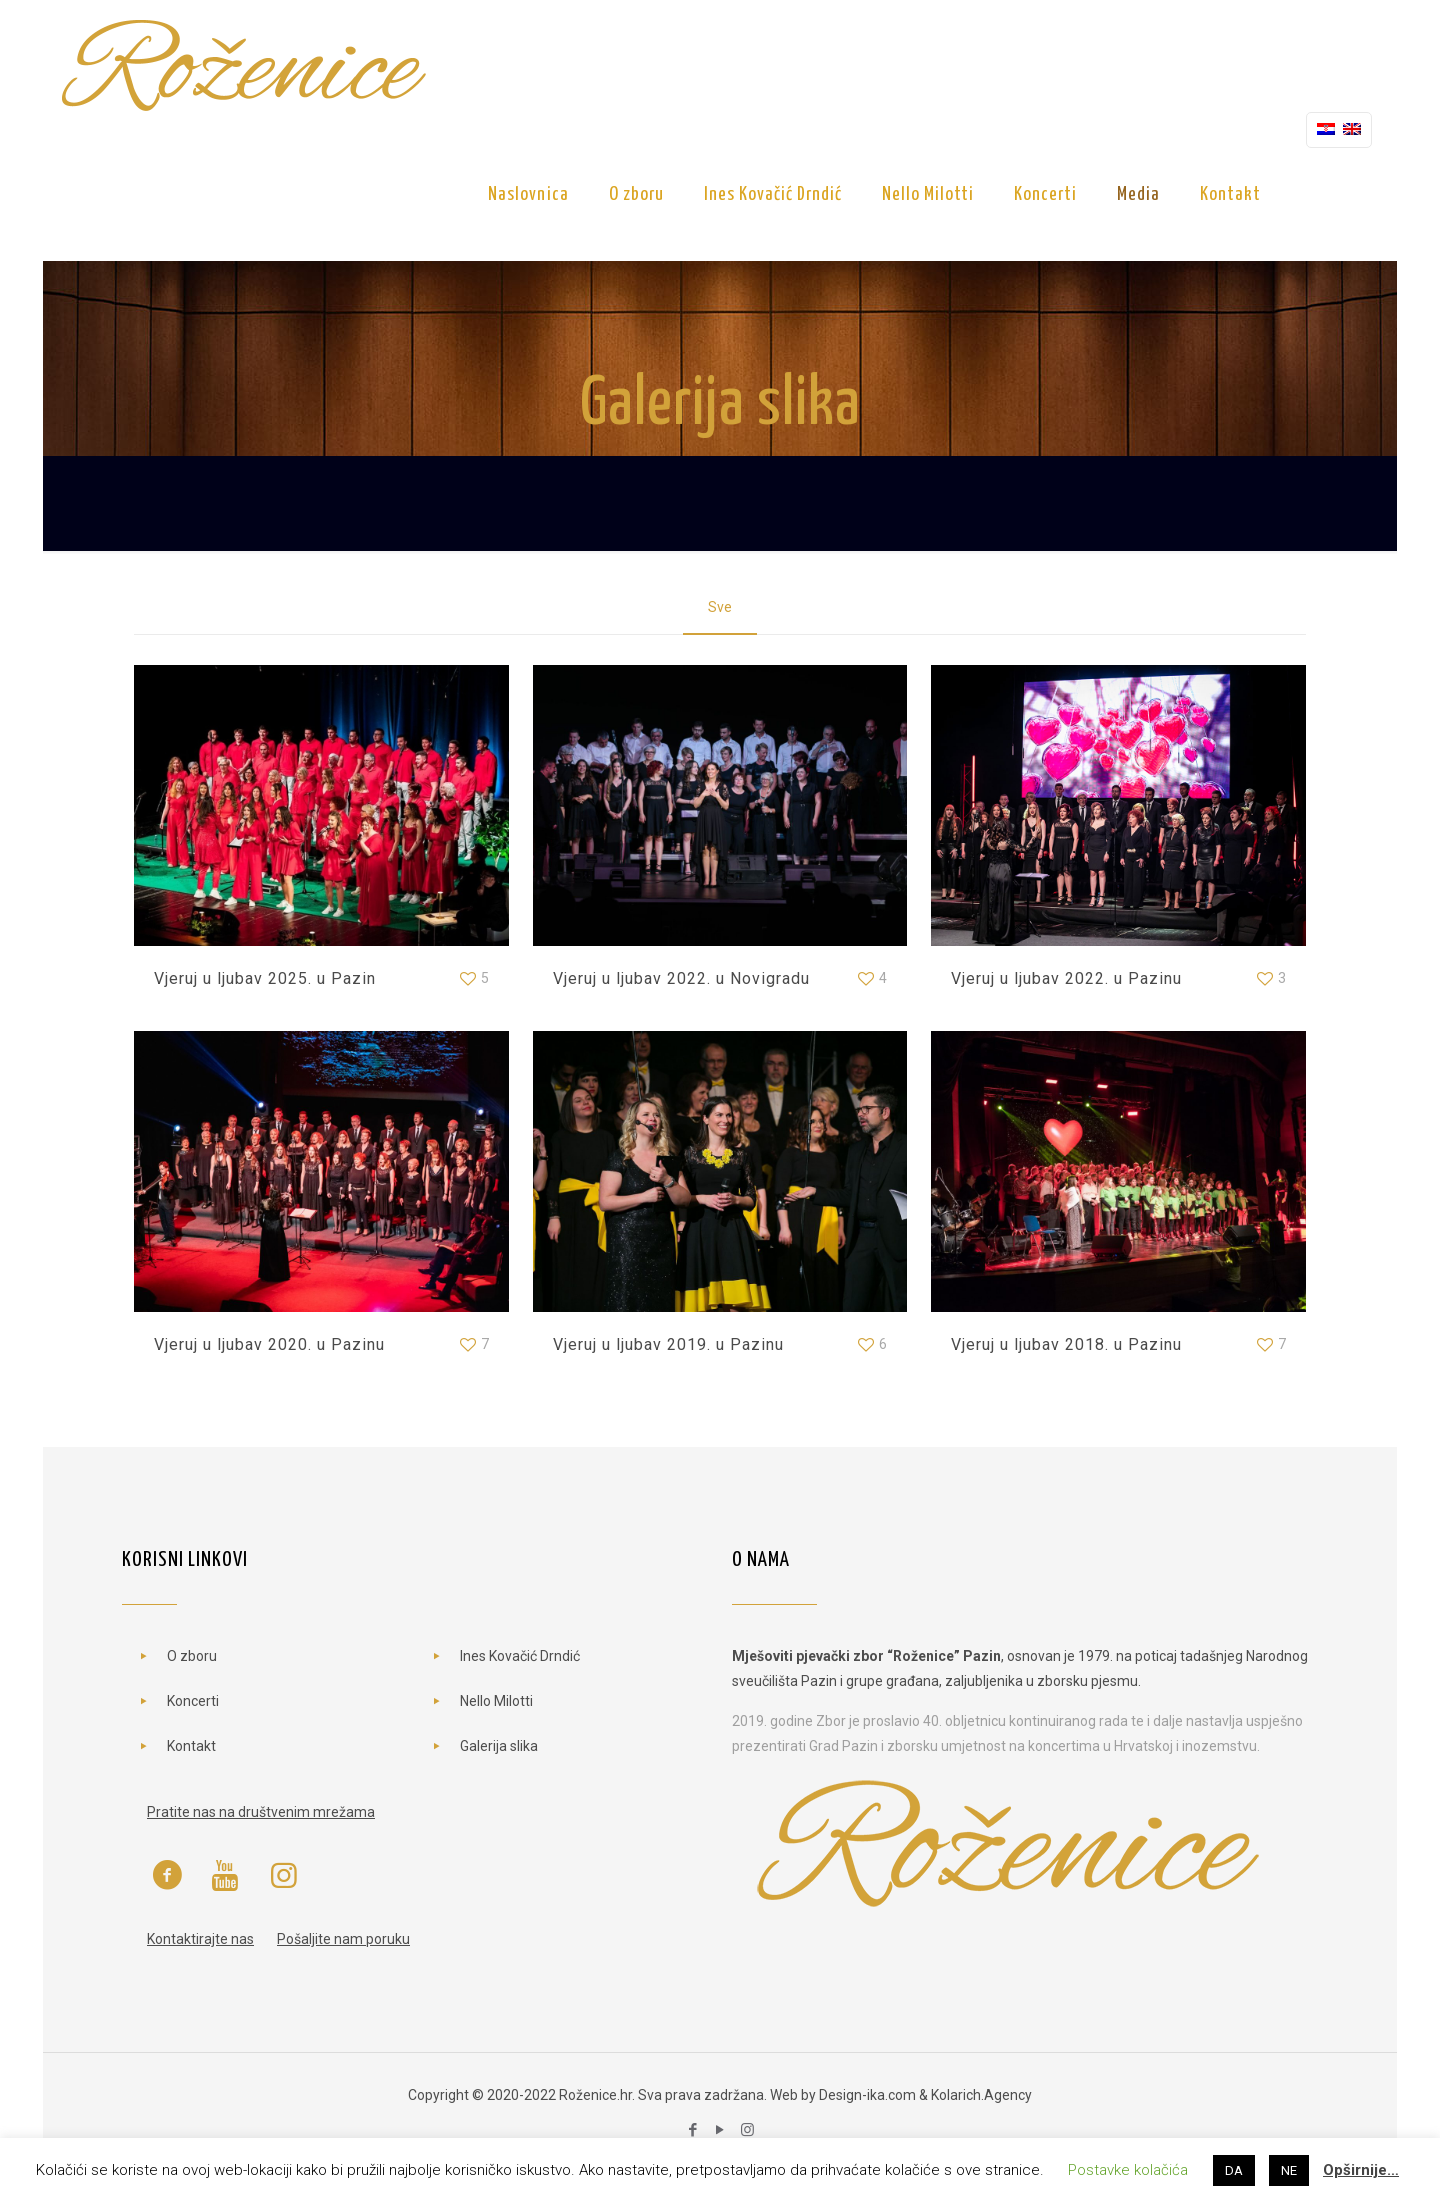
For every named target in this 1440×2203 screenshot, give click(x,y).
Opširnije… (1361, 2170)
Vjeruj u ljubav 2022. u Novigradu (681, 978)
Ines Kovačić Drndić (520, 1656)
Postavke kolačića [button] (1128, 2170)
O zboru (192, 1656)
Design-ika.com (867, 2095)
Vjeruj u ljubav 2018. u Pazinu (1066, 1344)
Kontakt (191, 1746)
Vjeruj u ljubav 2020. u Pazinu (269, 1344)
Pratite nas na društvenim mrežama (261, 1812)
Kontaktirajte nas (200, 1939)
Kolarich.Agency (981, 2095)
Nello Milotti (496, 1701)
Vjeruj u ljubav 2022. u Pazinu (1066, 978)
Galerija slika (499, 1746)
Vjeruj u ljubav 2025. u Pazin (265, 978)
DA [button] (1234, 2170)
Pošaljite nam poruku (343, 1939)
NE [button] (1289, 2170)
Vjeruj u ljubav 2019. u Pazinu (668, 1344)
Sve (720, 607)
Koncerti (193, 1701)
